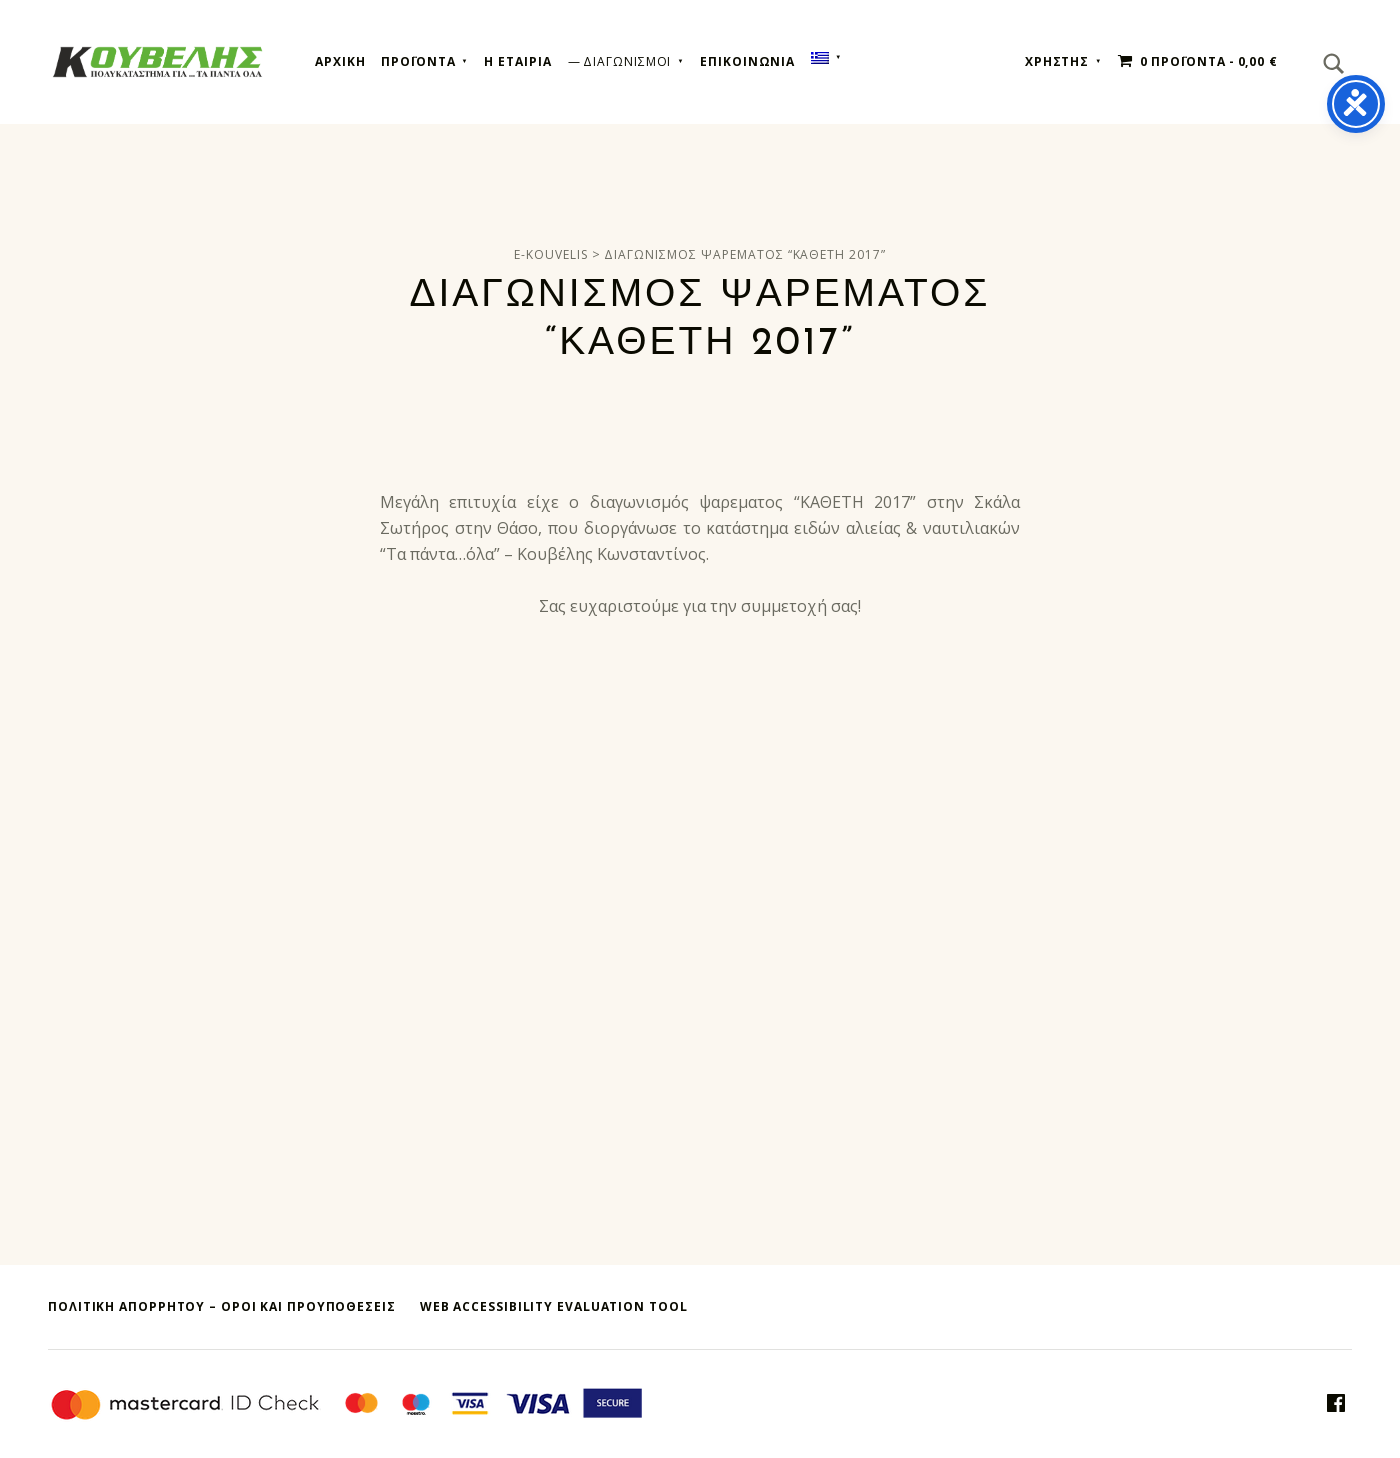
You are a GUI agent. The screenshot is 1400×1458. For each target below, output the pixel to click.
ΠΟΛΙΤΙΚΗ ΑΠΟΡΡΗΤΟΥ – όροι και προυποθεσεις (222, 1306)
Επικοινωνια (747, 61)
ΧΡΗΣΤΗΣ (1057, 61)
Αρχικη (340, 61)
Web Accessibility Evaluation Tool (554, 1306)
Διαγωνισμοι (627, 61)
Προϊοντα (418, 61)
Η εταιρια (517, 61)
